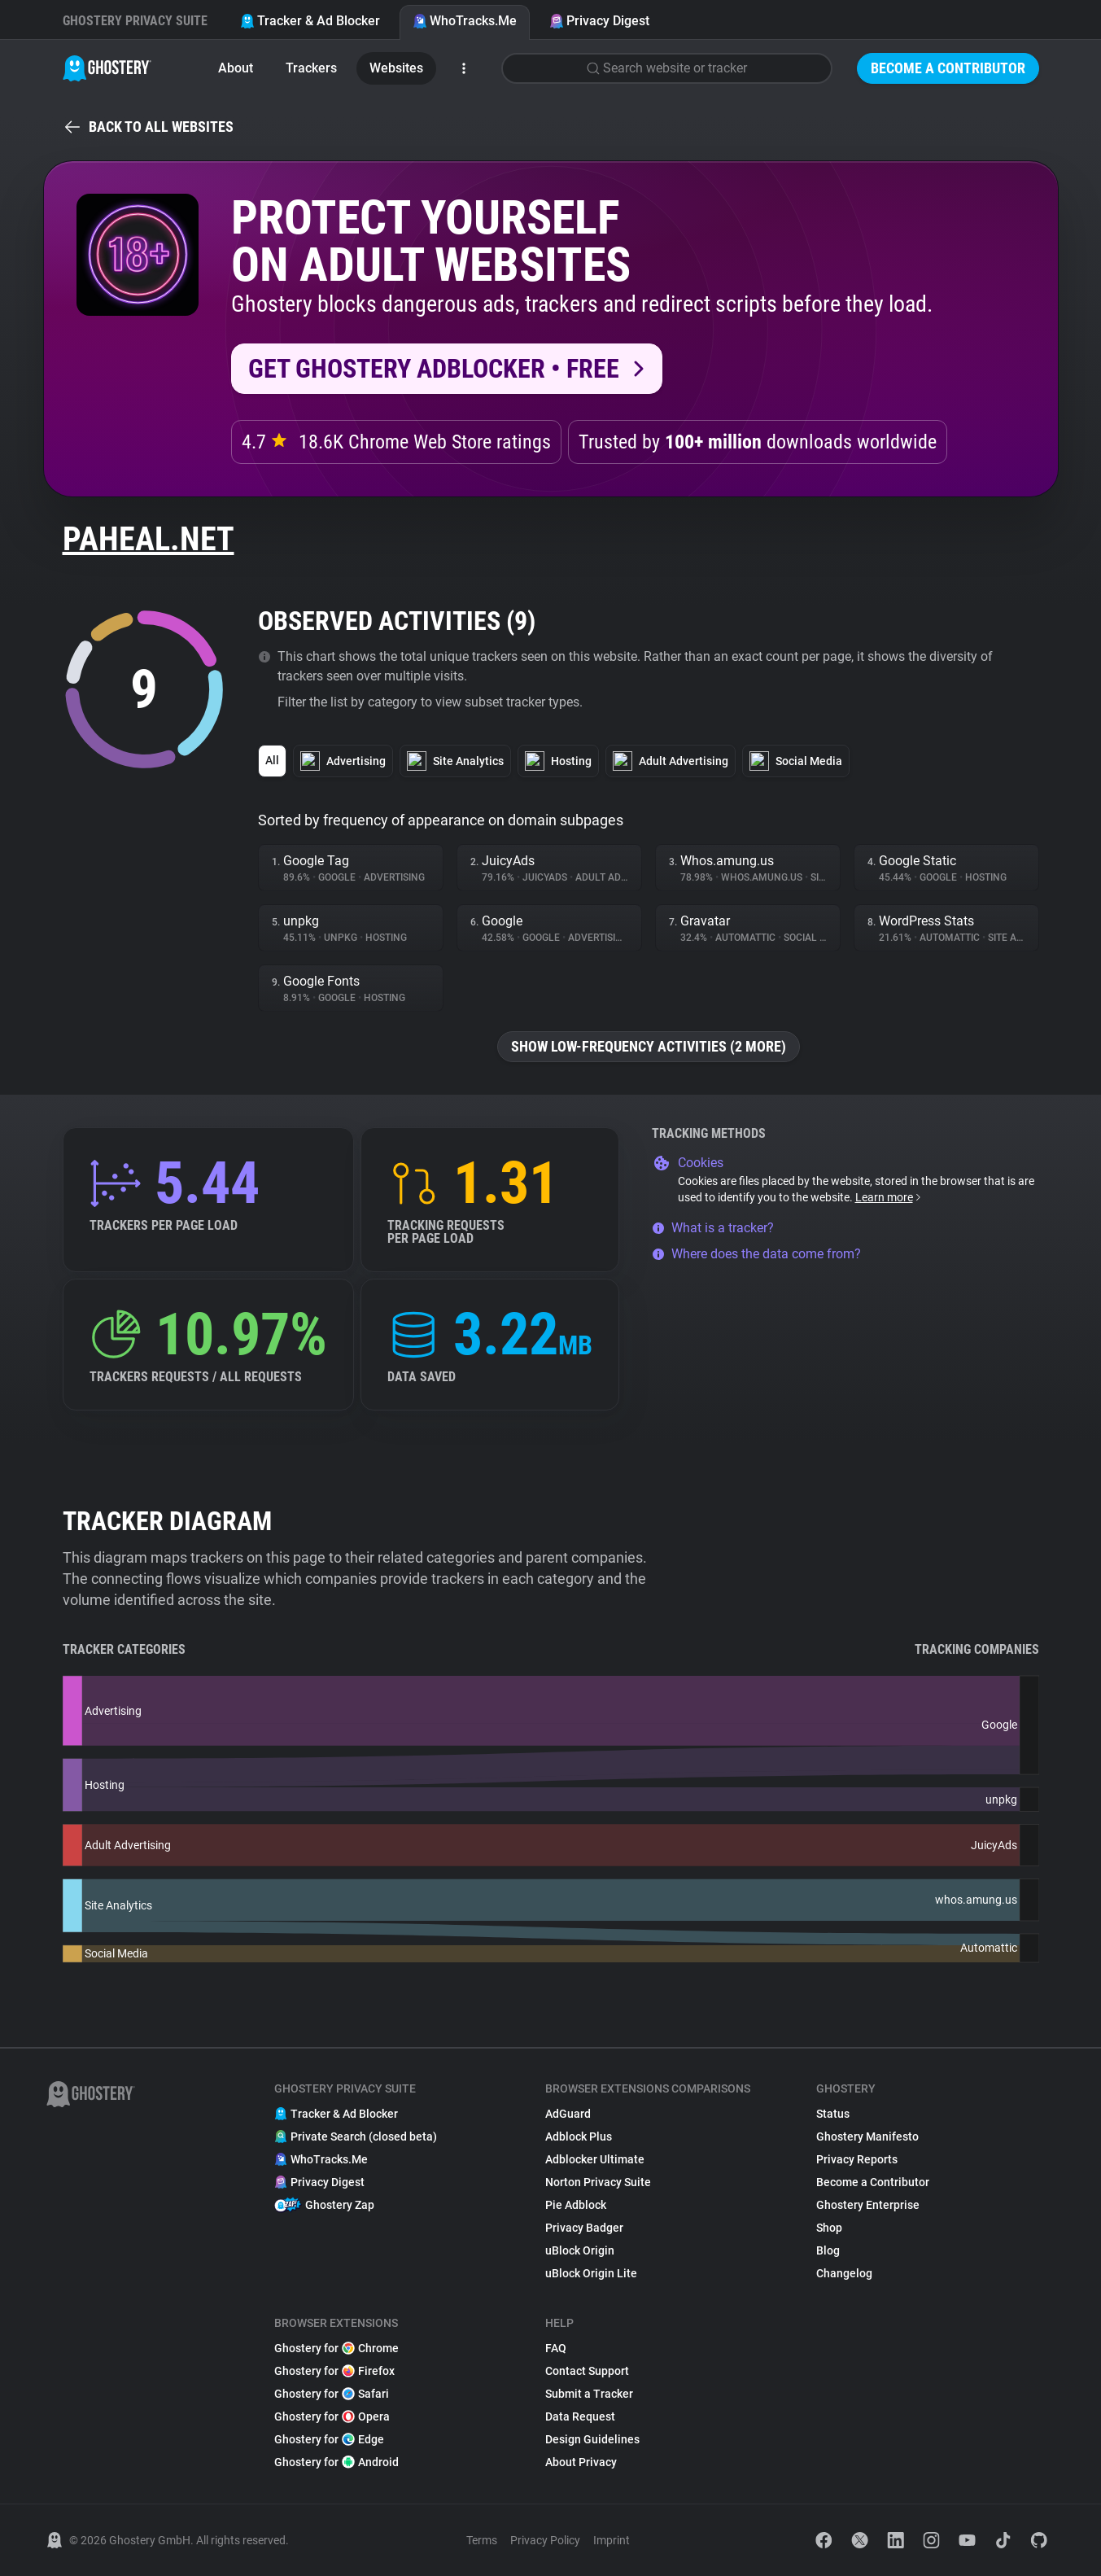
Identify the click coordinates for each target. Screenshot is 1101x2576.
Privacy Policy (545, 2540)
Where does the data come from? (756, 1254)
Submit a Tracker (589, 2393)
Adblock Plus (578, 2136)
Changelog (844, 2273)
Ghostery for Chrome (336, 2348)
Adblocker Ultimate (594, 2159)
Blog (828, 2250)
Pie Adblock (575, 2204)
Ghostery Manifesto (867, 2136)
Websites (396, 68)
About (235, 68)
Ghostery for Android (336, 2462)
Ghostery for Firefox (334, 2370)
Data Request (580, 2416)
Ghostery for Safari (331, 2393)
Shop (829, 2227)
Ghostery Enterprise (868, 2204)
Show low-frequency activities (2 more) (648, 1046)
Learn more (889, 1197)
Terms (481, 2540)
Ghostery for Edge (329, 2439)
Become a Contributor (948, 68)
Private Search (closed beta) (355, 2136)
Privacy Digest (599, 20)
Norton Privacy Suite (598, 2182)
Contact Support (587, 2370)
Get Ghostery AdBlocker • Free (433, 368)
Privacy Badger (584, 2227)
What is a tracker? (713, 1228)
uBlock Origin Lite (591, 2273)
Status (833, 2113)
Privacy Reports (857, 2159)
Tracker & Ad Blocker (310, 20)
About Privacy (581, 2462)
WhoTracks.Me (465, 20)
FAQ (555, 2348)
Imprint (611, 2540)
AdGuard (568, 2113)
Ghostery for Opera (332, 2416)
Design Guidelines (592, 2439)
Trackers (311, 68)
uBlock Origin (579, 2250)
